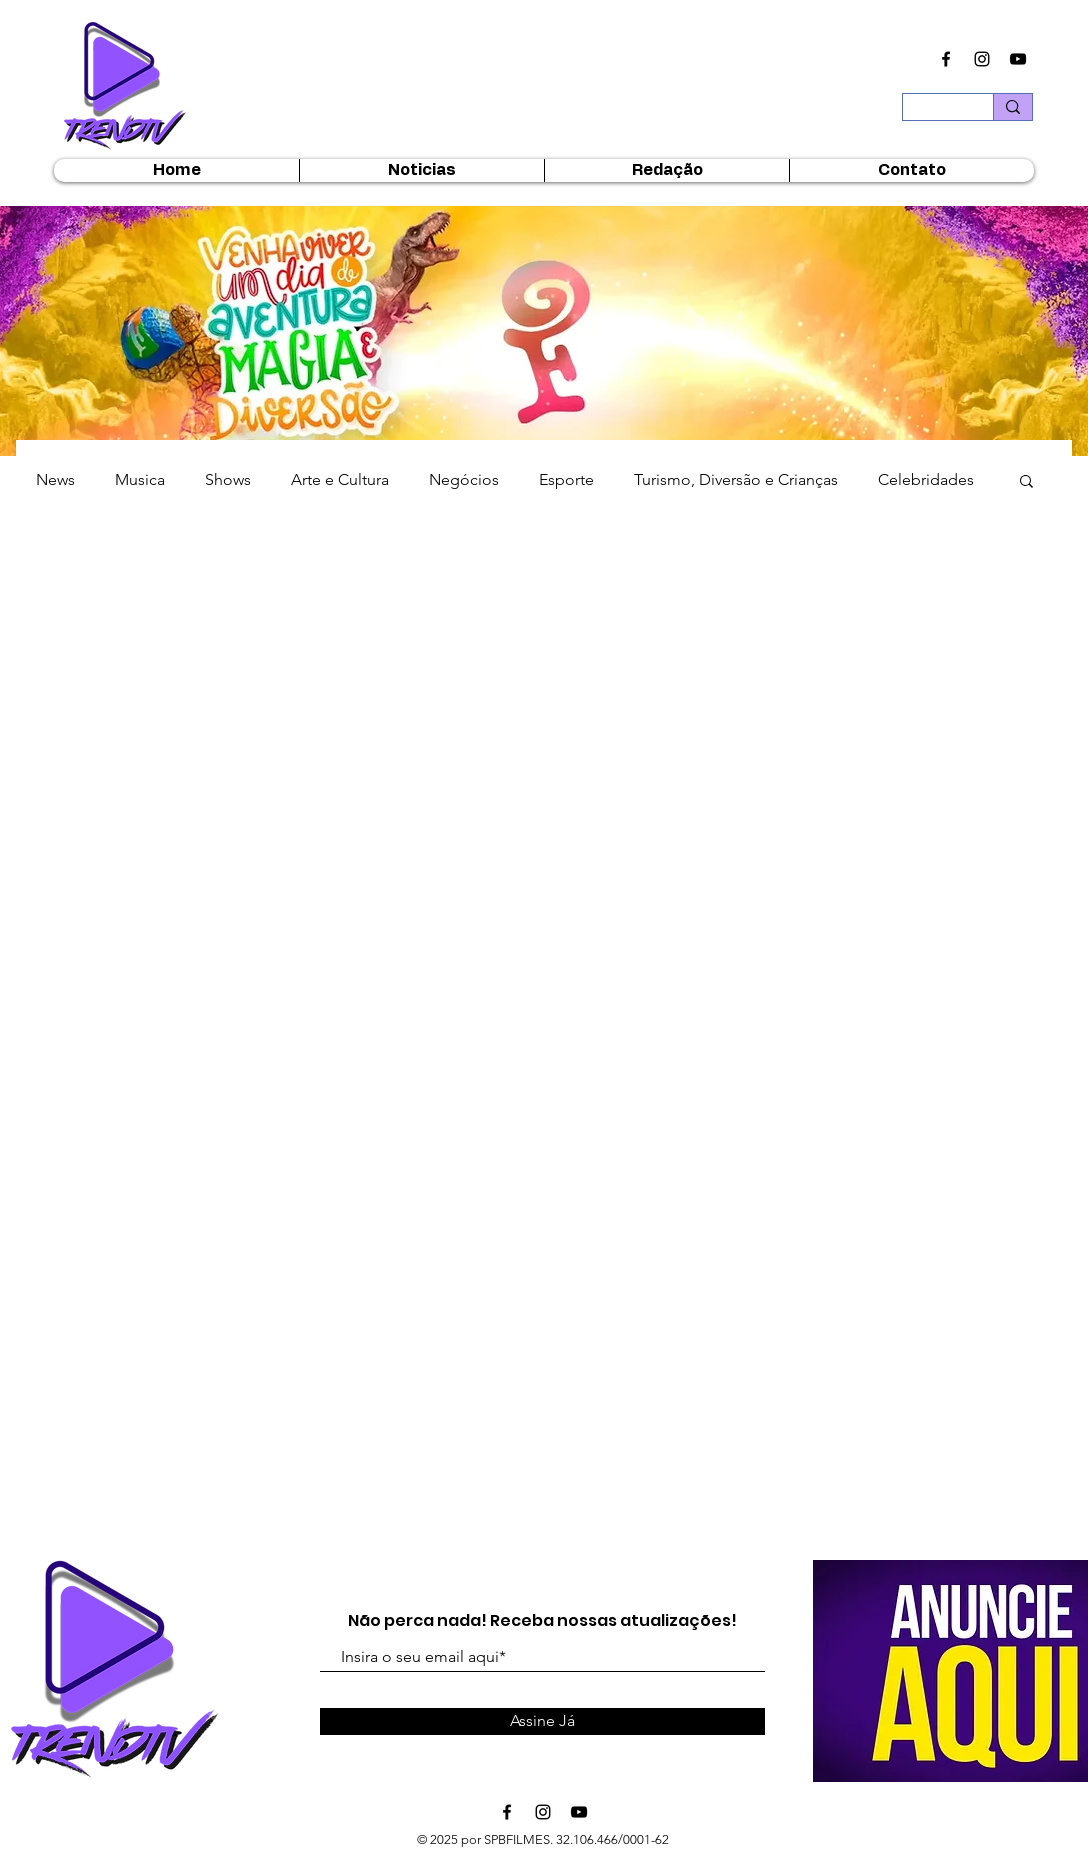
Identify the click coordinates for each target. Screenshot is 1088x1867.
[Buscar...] (933, 113)
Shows (228, 479)
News (55, 479)
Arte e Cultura (340, 479)
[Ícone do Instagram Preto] (982, 59)
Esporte (566, 479)
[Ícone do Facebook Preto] (946, 59)
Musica (140, 479)
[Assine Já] (542, 1721)
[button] (1026, 482)
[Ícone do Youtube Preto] (1018, 59)
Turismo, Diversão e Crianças (736, 479)
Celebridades (926, 479)
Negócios (464, 479)
